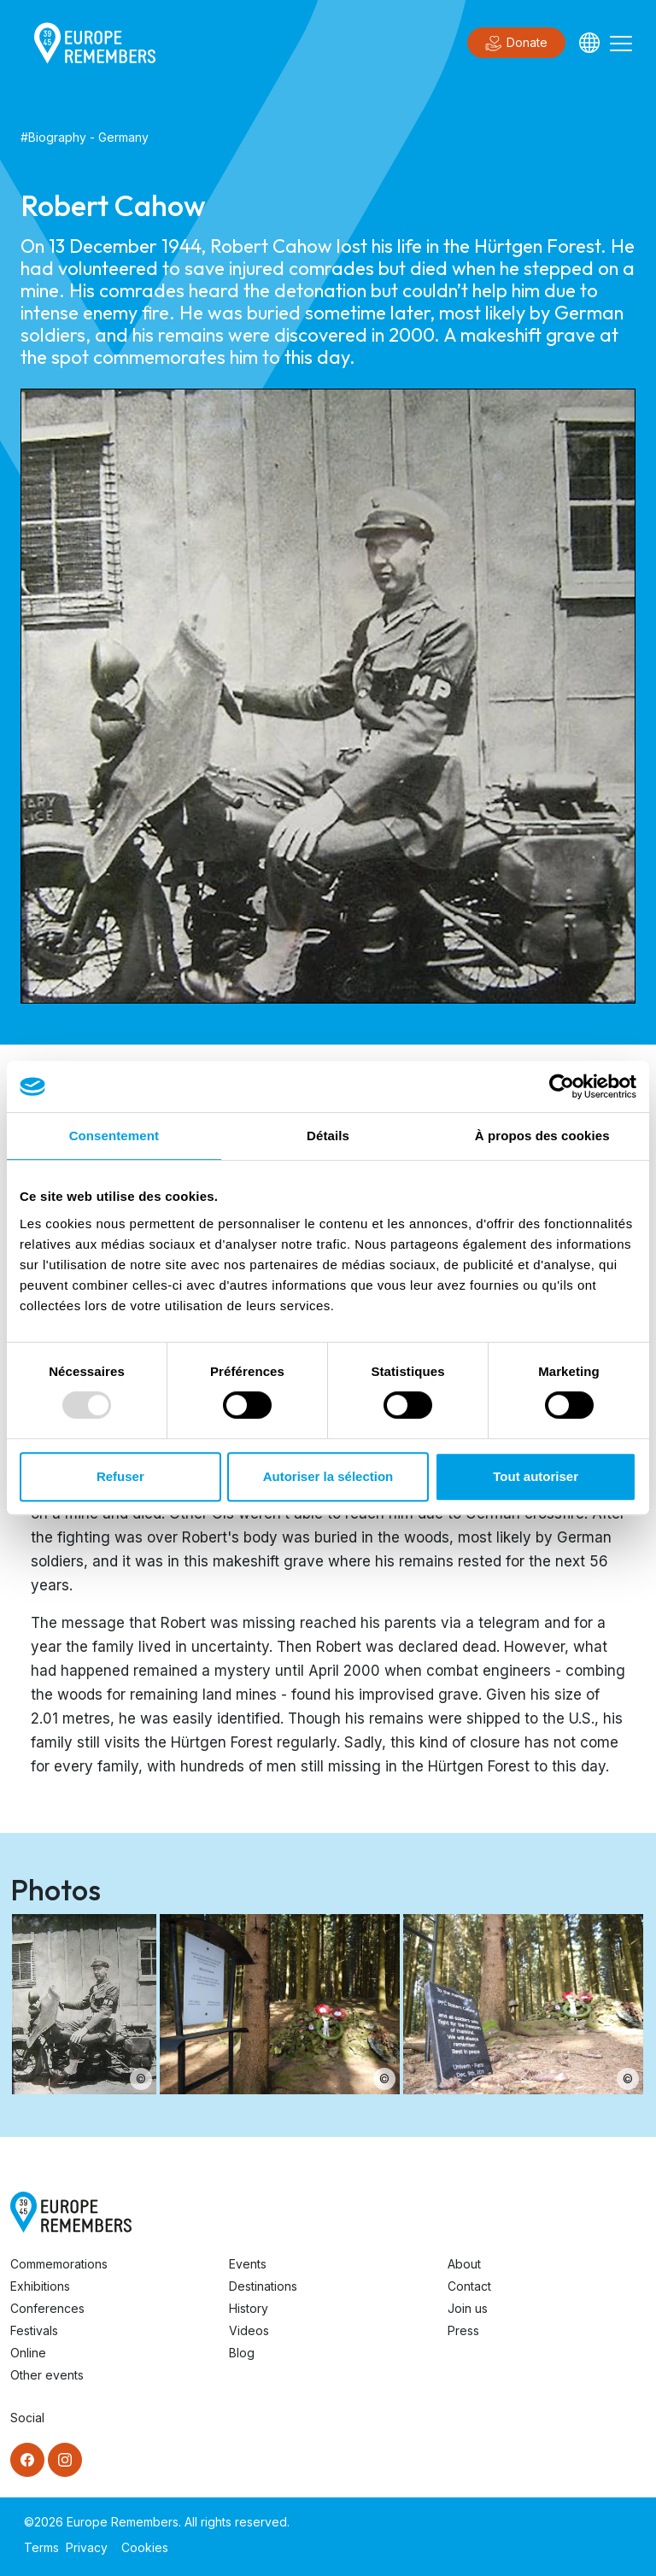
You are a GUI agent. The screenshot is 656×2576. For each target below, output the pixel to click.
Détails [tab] (328, 1135)
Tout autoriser (535, 1476)
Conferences (47, 2308)
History (248, 2308)
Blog (242, 2352)
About (464, 2264)
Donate (516, 43)
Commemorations (59, 2264)
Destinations (263, 2286)
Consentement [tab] (114, 1135)
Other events (47, 2375)
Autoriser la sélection (328, 1476)
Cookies (144, 2547)
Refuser (120, 1476)
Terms (41, 2547)
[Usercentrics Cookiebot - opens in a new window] (561, 1086)
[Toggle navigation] (621, 42)
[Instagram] (65, 2460)
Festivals (34, 2330)
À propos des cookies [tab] (542, 1135)
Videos (249, 2330)
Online (28, 2352)
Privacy (87, 2547)
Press (463, 2330)
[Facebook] (27, 2460)
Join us (468, 2308)
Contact (469, 2286)
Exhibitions (40, 2286)
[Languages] (589, 42)
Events (247, 2264)
